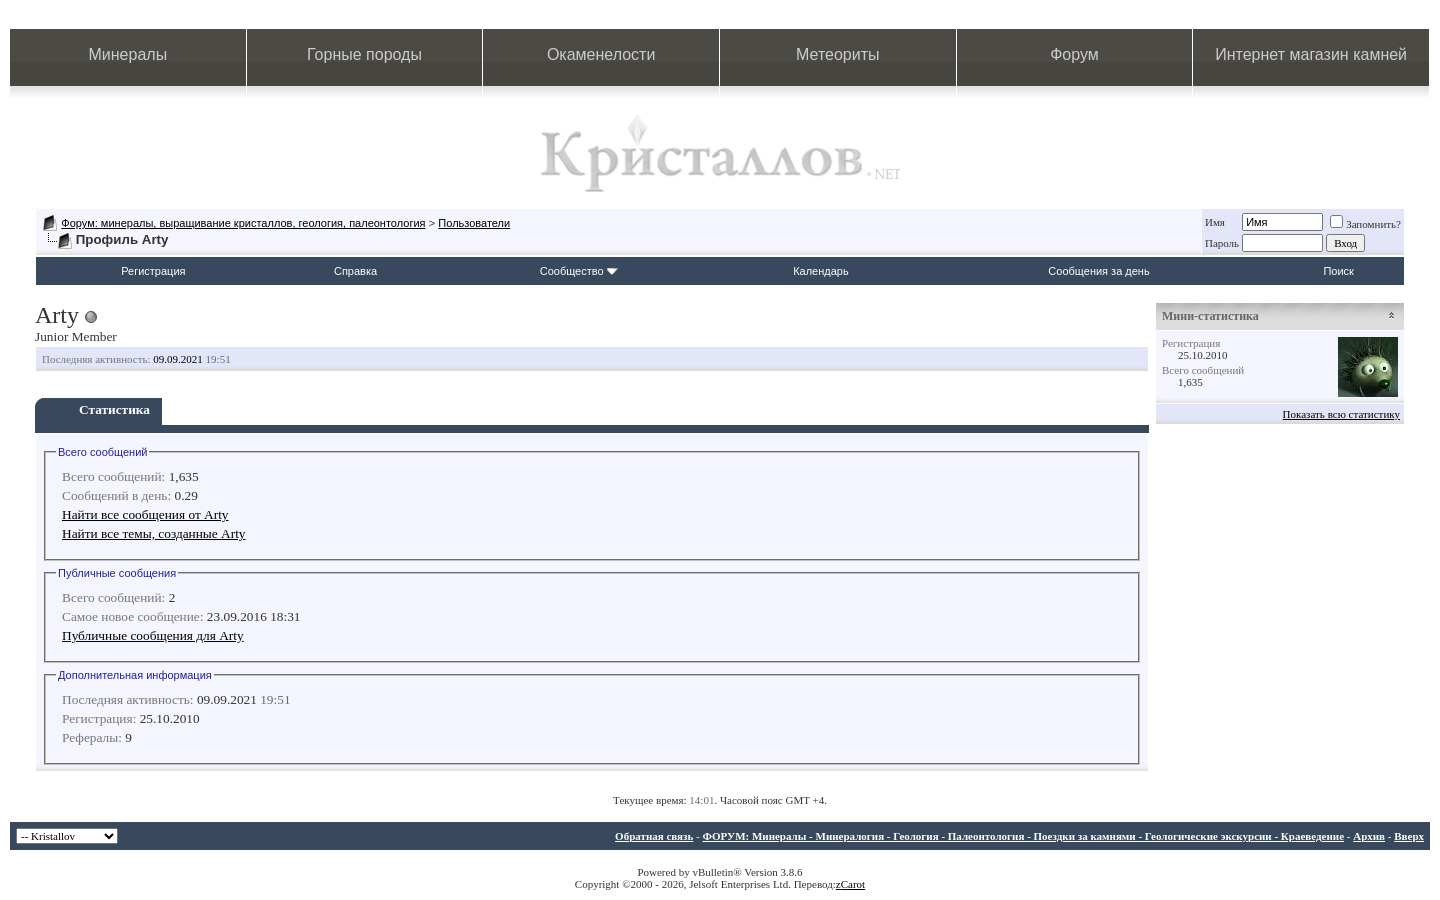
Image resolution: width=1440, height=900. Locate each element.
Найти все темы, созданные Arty (154, 533)
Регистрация (153, 271)
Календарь (821, 271)
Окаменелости (601, 54)
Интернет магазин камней (1311, 54)
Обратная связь (654, 836)
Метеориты (837, 54)
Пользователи (474, 223)
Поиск (1338, 271)
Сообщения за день (1098, 271)
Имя (1215, 222)
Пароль (1222, 243)
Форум (1074, 54)
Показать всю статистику (1341, 414)
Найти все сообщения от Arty (145, 514)
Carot (853, 884)
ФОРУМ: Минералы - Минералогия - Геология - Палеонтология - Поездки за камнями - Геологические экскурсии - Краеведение (1023, 836)
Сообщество (579, 271)
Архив (1369, 836)
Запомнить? (1365, 224)
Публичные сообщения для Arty (153, 635)
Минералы (128, 54)
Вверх (1409, 836)
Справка (355, 271)
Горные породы (364, 54)
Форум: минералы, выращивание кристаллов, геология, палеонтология (243, 223)
